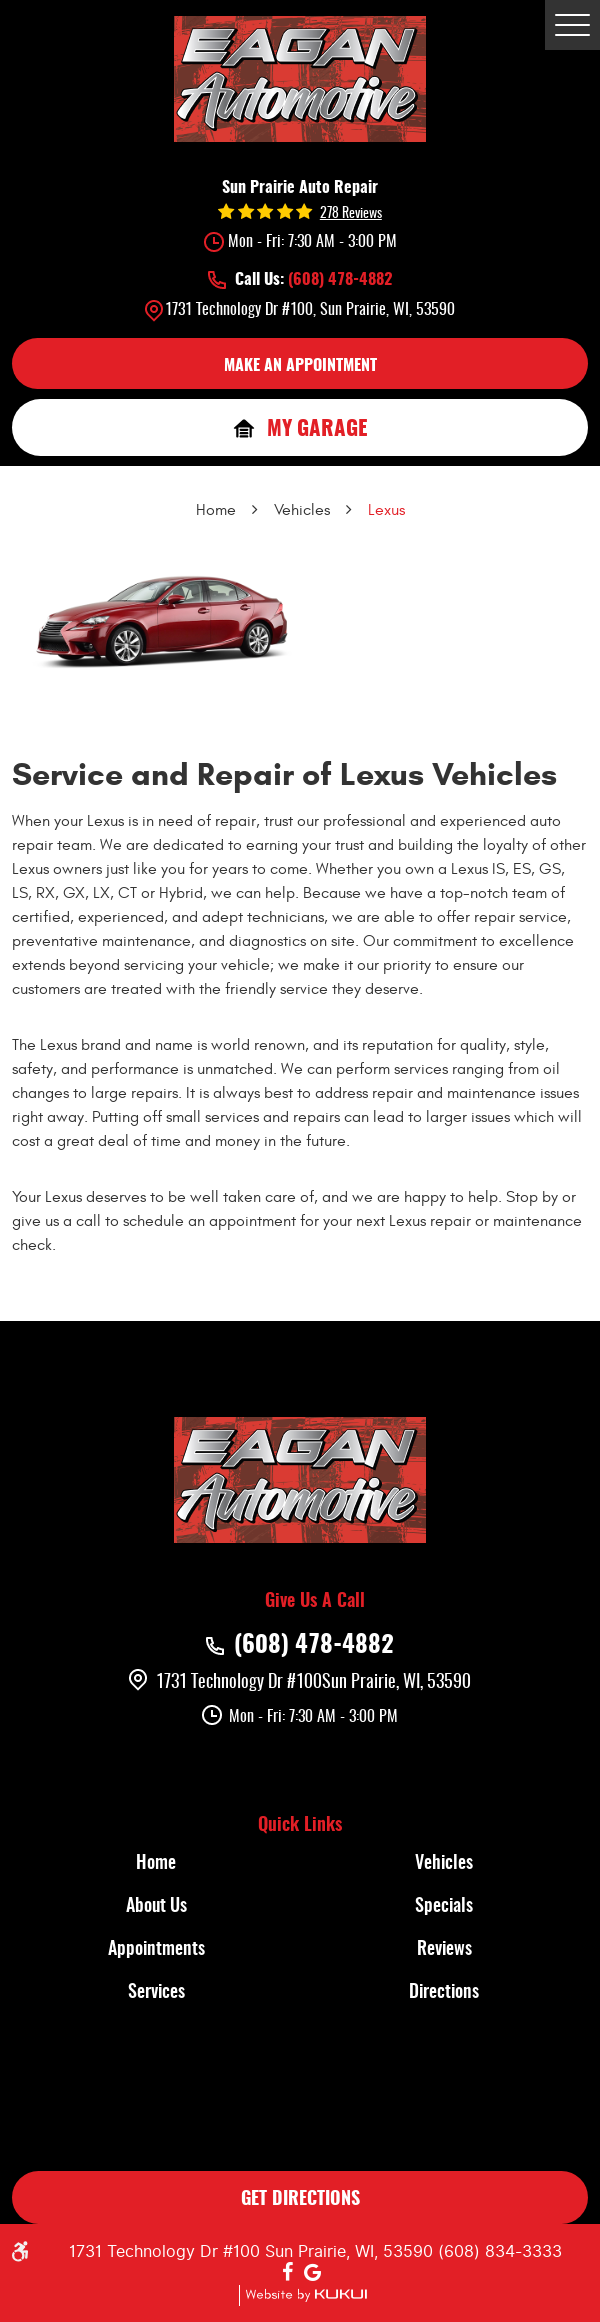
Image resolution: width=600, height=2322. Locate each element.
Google (313, 2273)
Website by (303, 2295)
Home (216, 510)
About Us (156, 1907)
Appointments (156, 1950)
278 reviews (351, 214)
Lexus (386, 510)
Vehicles (302, 510)
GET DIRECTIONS (300, 2200)
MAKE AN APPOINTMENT (300, 366)
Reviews (444, 1950)
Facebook (287, 2273)
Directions (444, 1993)
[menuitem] (156, 1864)
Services (156, 1993)
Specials (444, 1907)
